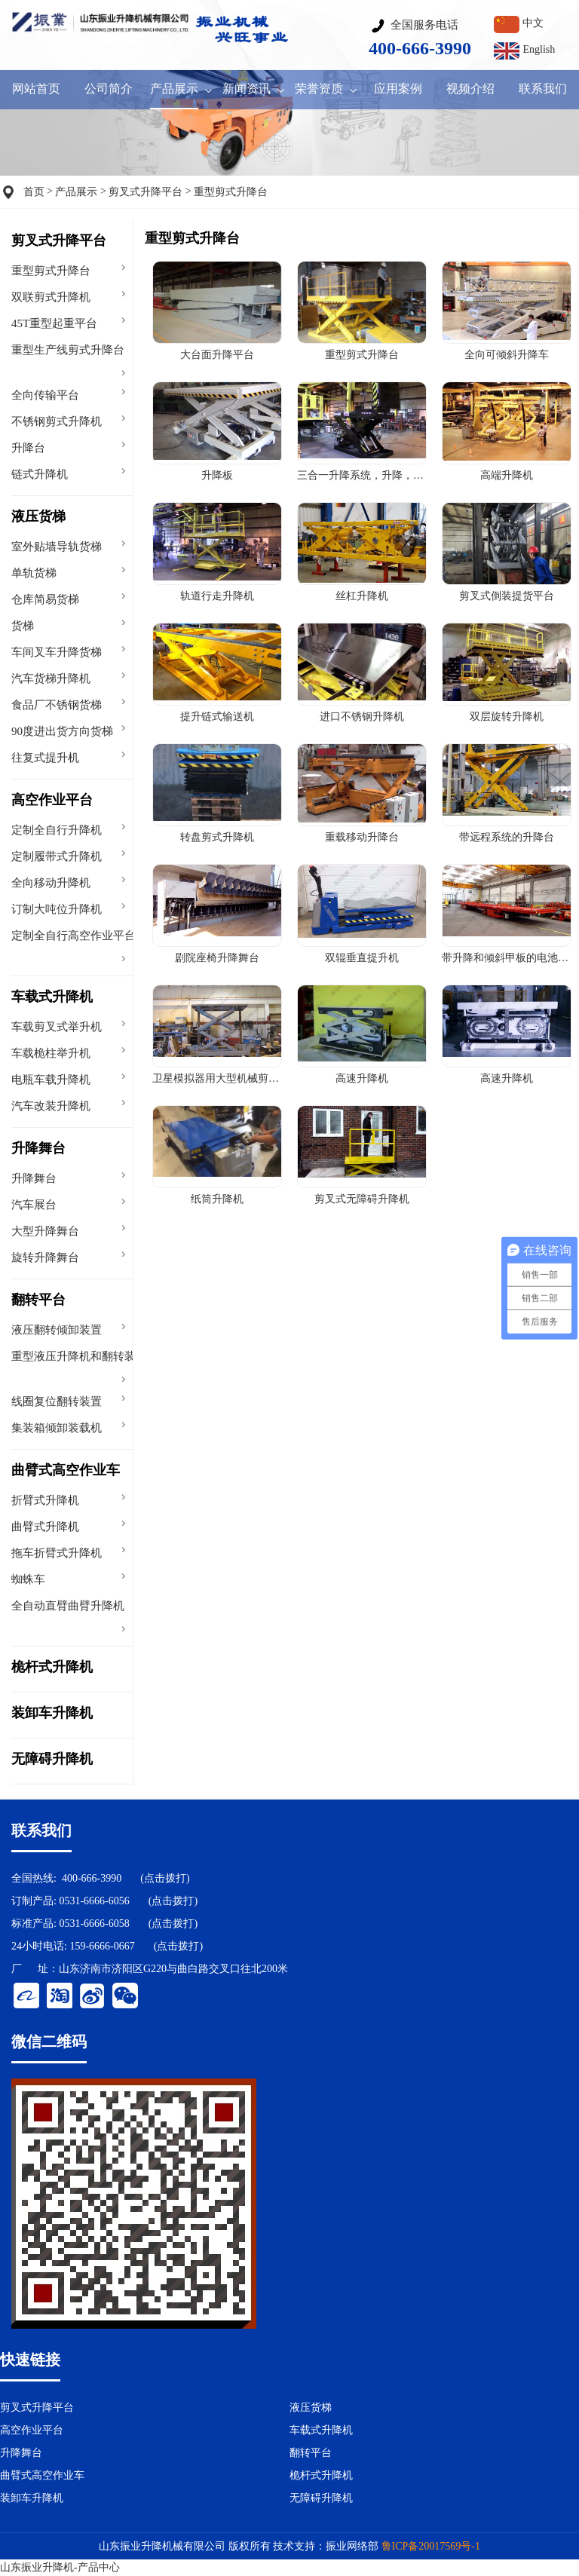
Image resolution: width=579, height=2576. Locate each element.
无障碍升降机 (52, 1758)
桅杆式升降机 (52, 1666)
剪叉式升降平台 (145, 192)
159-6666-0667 (101, 1946)
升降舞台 (38, 1148)
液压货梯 (38, 516)
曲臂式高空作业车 (65, 1470)
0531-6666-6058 (94, 1923)
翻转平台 (38, 1299)
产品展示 (76, 192)
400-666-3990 (91, 1878)
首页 (33, 192)
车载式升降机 (52, 996)
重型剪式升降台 (231, 192)
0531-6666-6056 (94, 1901)
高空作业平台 (52, 799)
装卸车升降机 (52, 1712)
